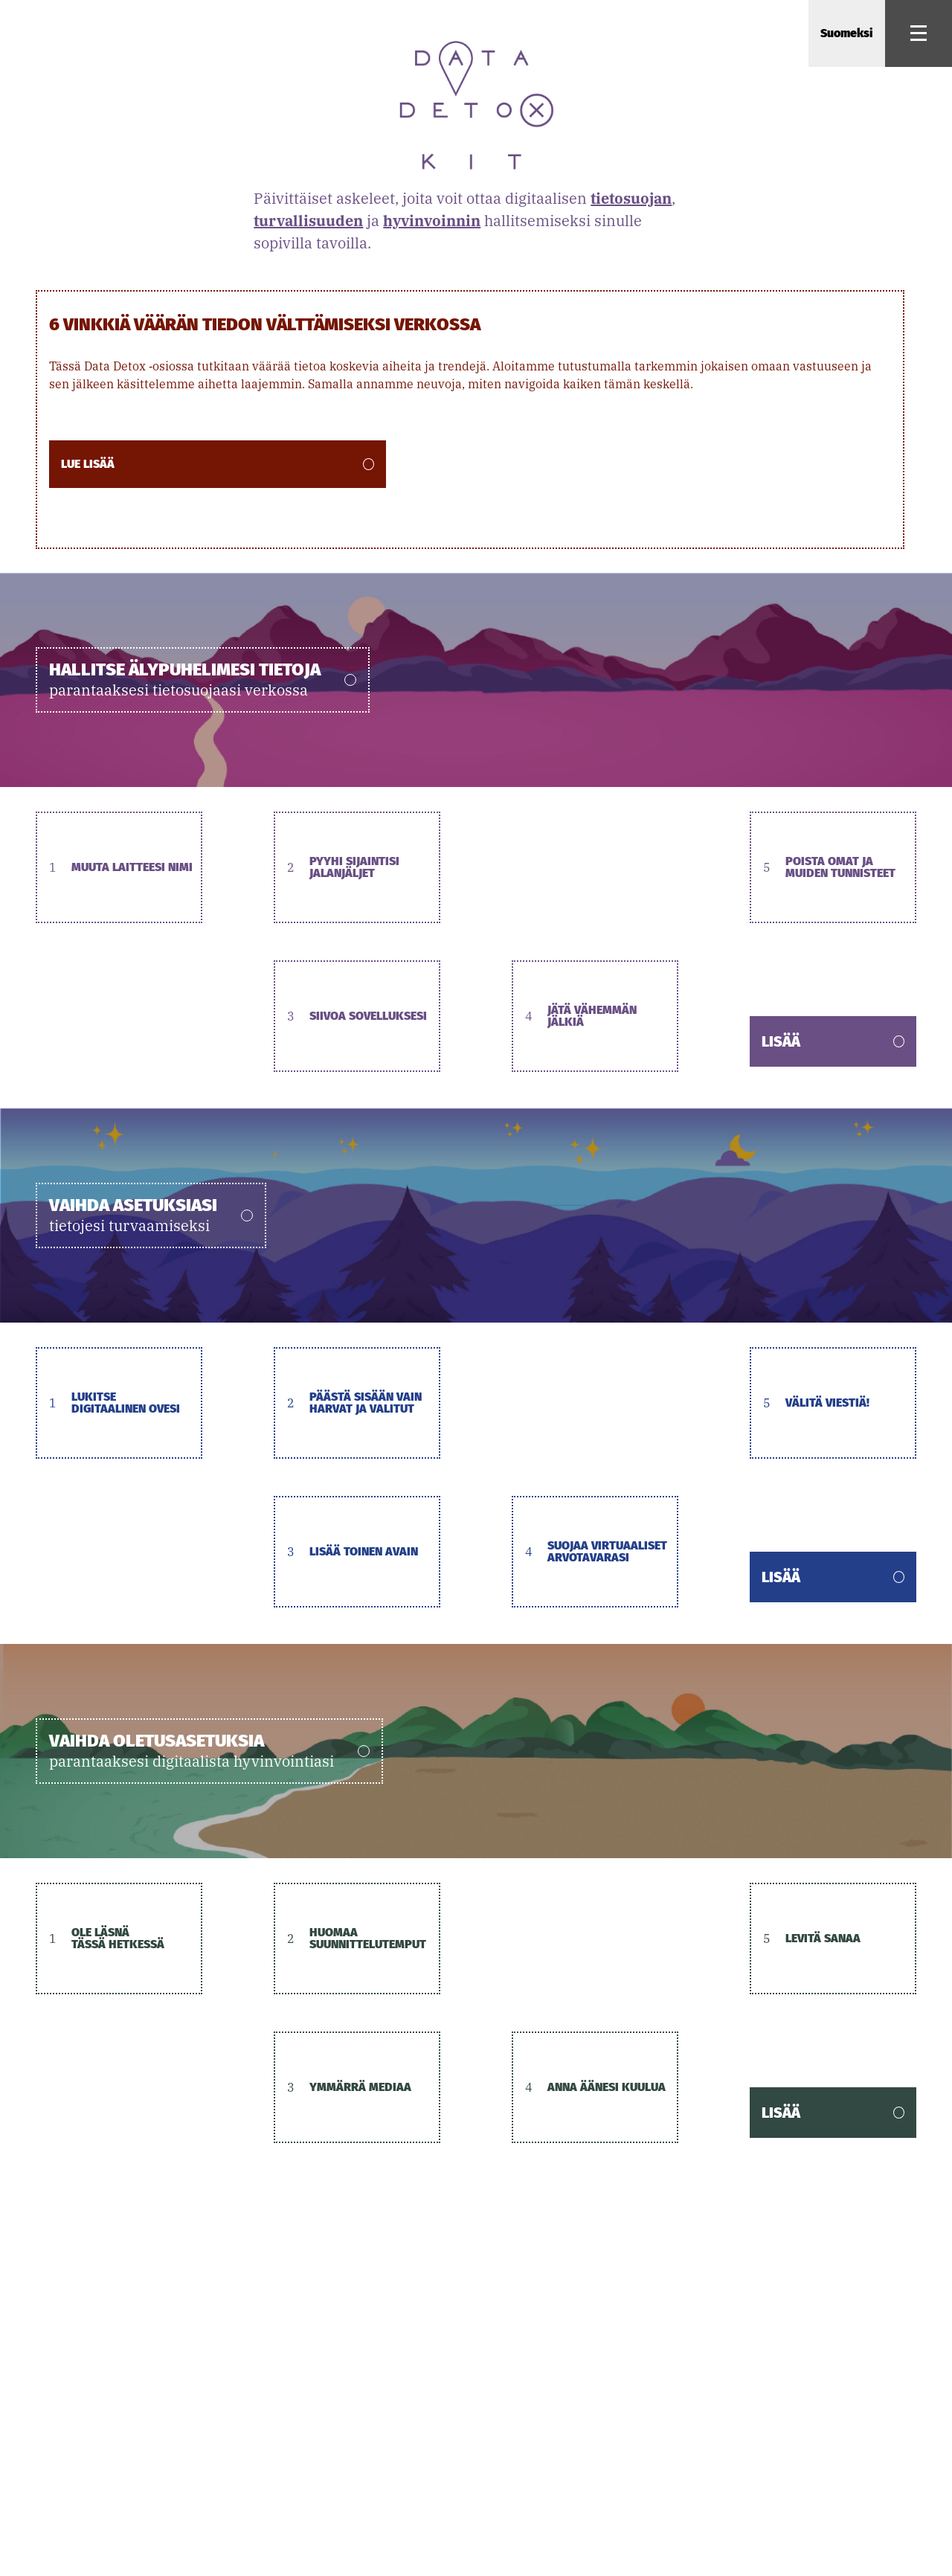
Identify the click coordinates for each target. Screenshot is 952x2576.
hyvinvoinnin (431, 221)
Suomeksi (846, 33)
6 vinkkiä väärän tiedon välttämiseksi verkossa (264, 323)
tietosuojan (631, 198)
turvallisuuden (308, 221)
